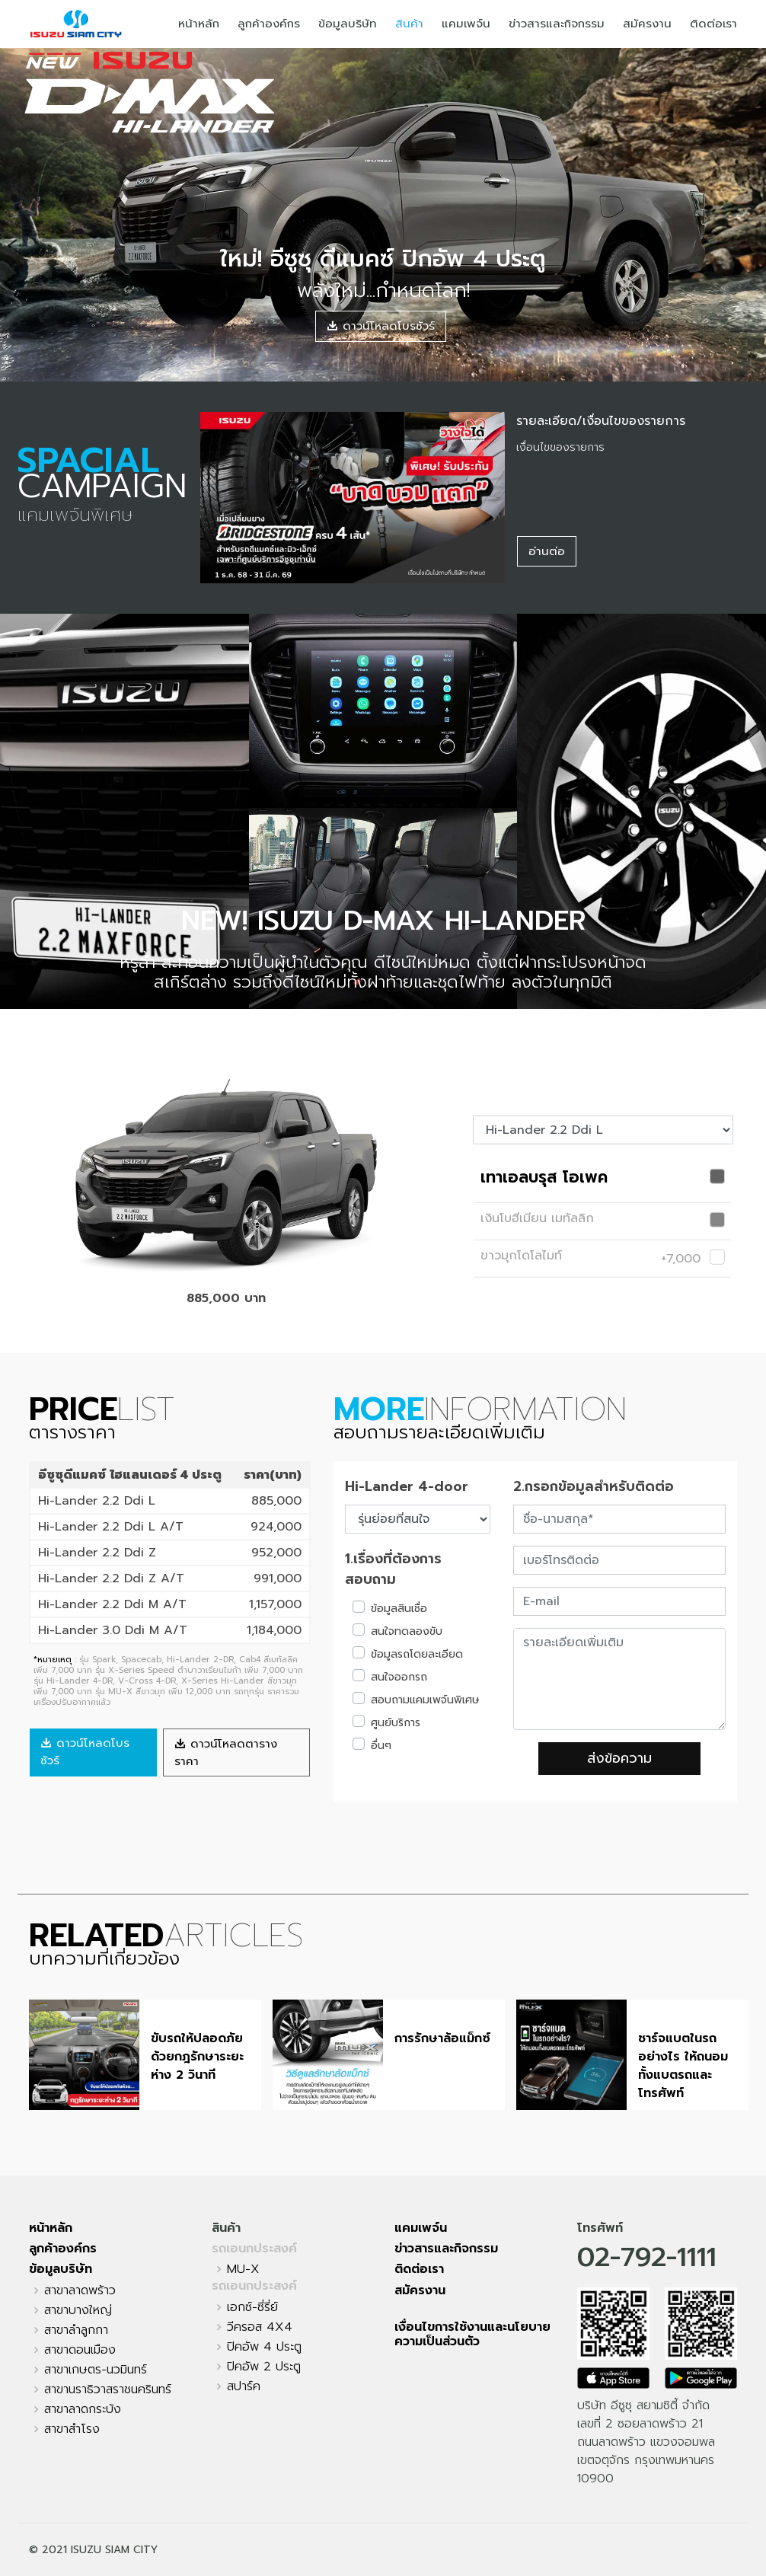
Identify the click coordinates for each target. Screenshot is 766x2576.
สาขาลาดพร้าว (80, 2290)
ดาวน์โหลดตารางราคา (225, 1752)
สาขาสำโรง (72, 2429)
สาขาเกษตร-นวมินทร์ (95, 2370)
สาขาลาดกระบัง (82, 2409)
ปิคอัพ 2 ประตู (264, 2367)
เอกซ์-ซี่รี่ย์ (252, 2307)
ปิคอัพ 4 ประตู (264, 2347)
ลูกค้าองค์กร (269, 23)
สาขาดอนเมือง (80, 2350)
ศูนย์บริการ (395, 1723)
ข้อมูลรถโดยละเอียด (417, 1654)
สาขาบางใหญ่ (78, 2310)
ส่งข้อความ (619, 1758)
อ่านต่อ (546, 551)
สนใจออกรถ (399, 1677)
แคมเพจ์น (466, 23)
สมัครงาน (647, 23)
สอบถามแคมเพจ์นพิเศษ (425, 1700)
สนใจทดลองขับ (406, 1631)
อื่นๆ (381, 1746)
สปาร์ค (243, 2386)
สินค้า (409, 23)
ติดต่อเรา (713, 23)
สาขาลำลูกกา (76, 2330)
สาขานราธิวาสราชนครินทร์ (107, 2389)
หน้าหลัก (198, 23)
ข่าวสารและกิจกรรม (557, 23)
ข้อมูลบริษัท (347, 23)
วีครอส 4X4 (259, 2327)
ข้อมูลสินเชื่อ (399, 1609)
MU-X (243, 2269)
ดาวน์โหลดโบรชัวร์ (381, 326)
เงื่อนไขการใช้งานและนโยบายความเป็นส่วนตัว (472, 2334)
